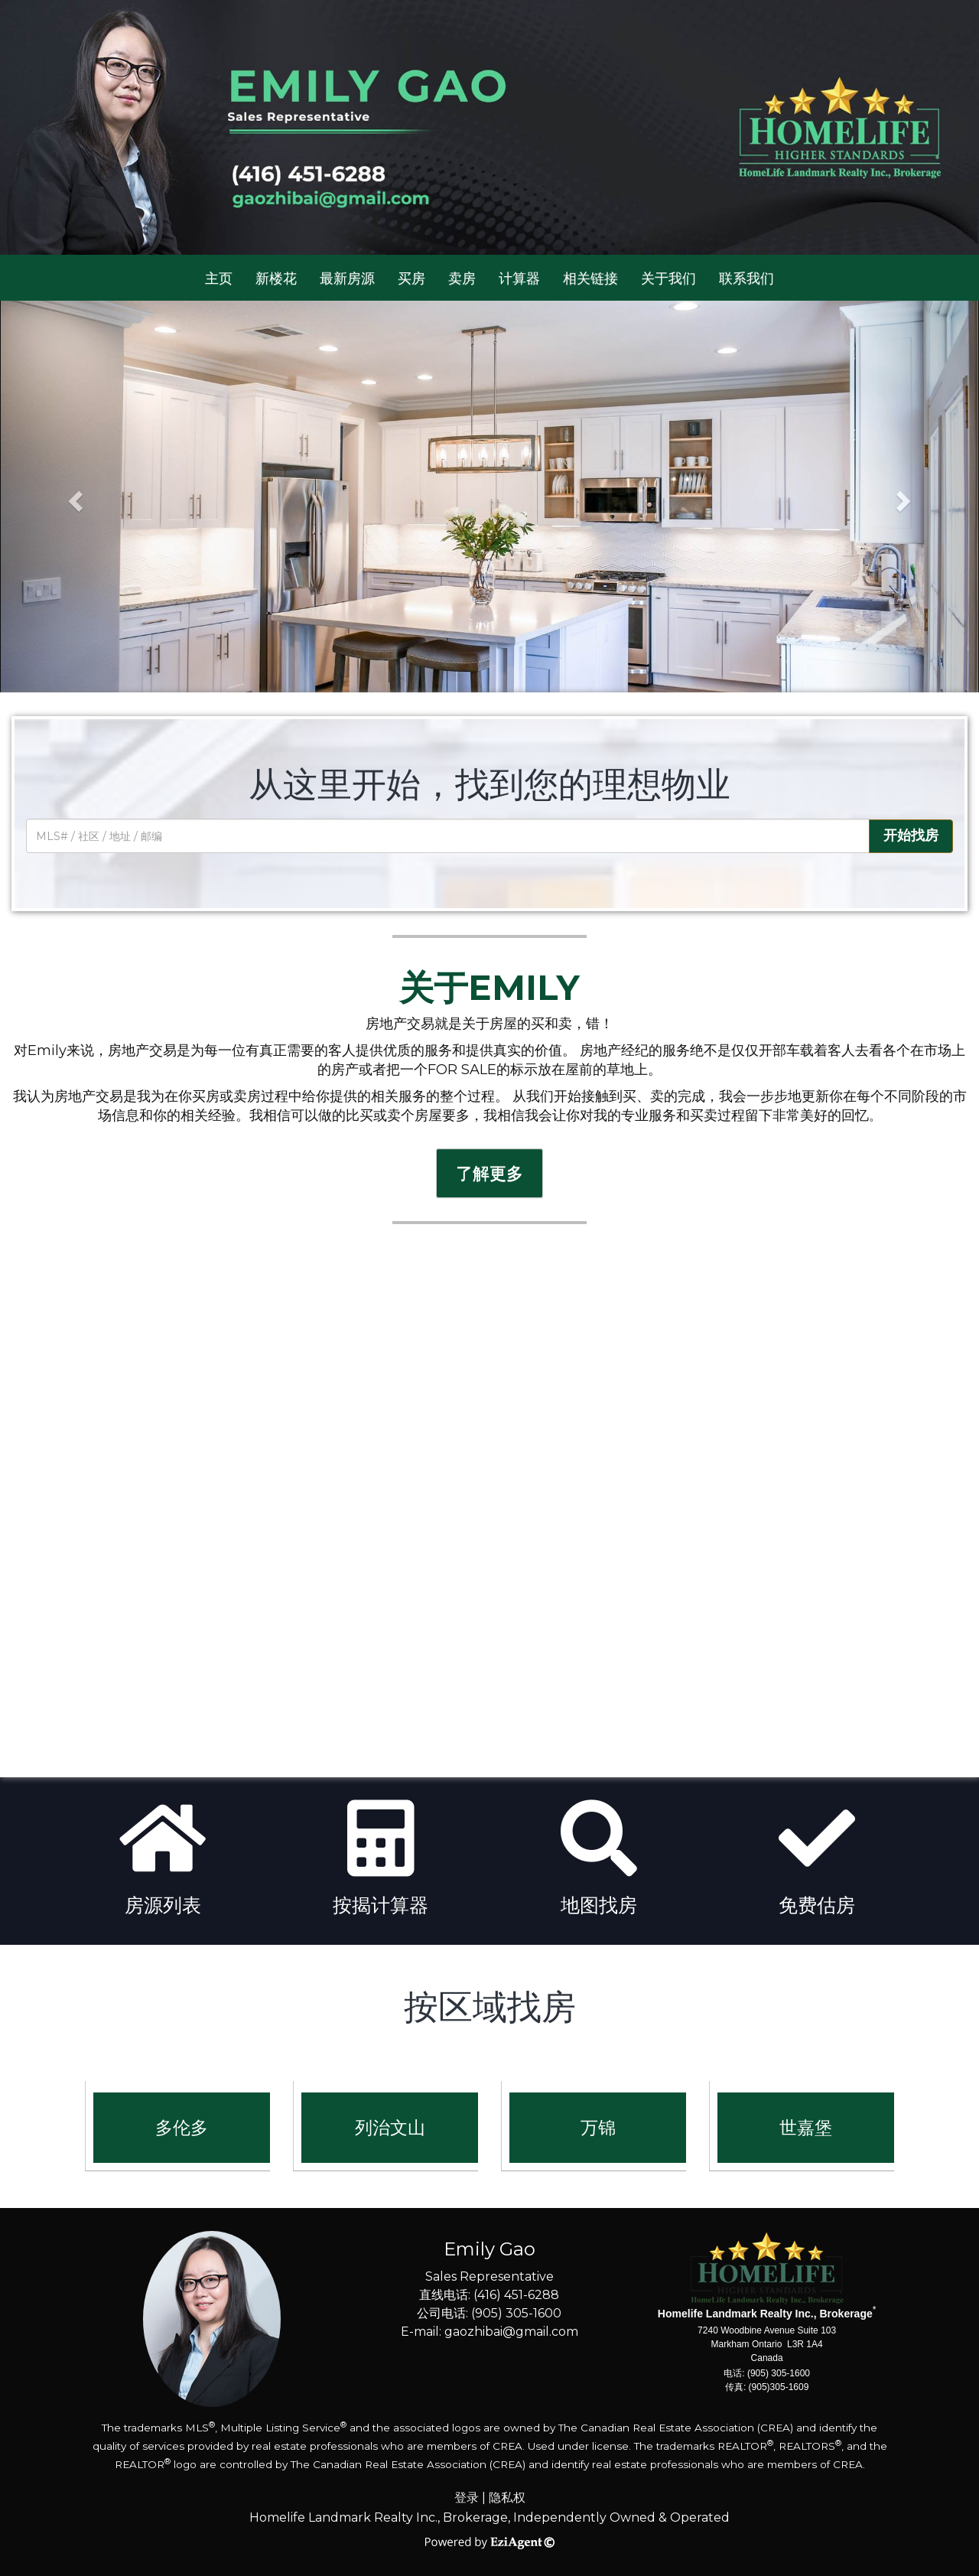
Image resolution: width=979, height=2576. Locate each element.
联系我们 (746, 278)
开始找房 (910, 835)
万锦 (598, 2127)
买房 (411, 278)
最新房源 (347, 278)
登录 (466, 2497)
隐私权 (507, 2497)
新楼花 (276, 278)
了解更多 (489, 1173)
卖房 (462, 278)
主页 (219, 278)
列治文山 (390, 2127)
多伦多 (181, 2127)
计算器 (519, 278)
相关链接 (590, 278)
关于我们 (668, 278)
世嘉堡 (805, 2127)
